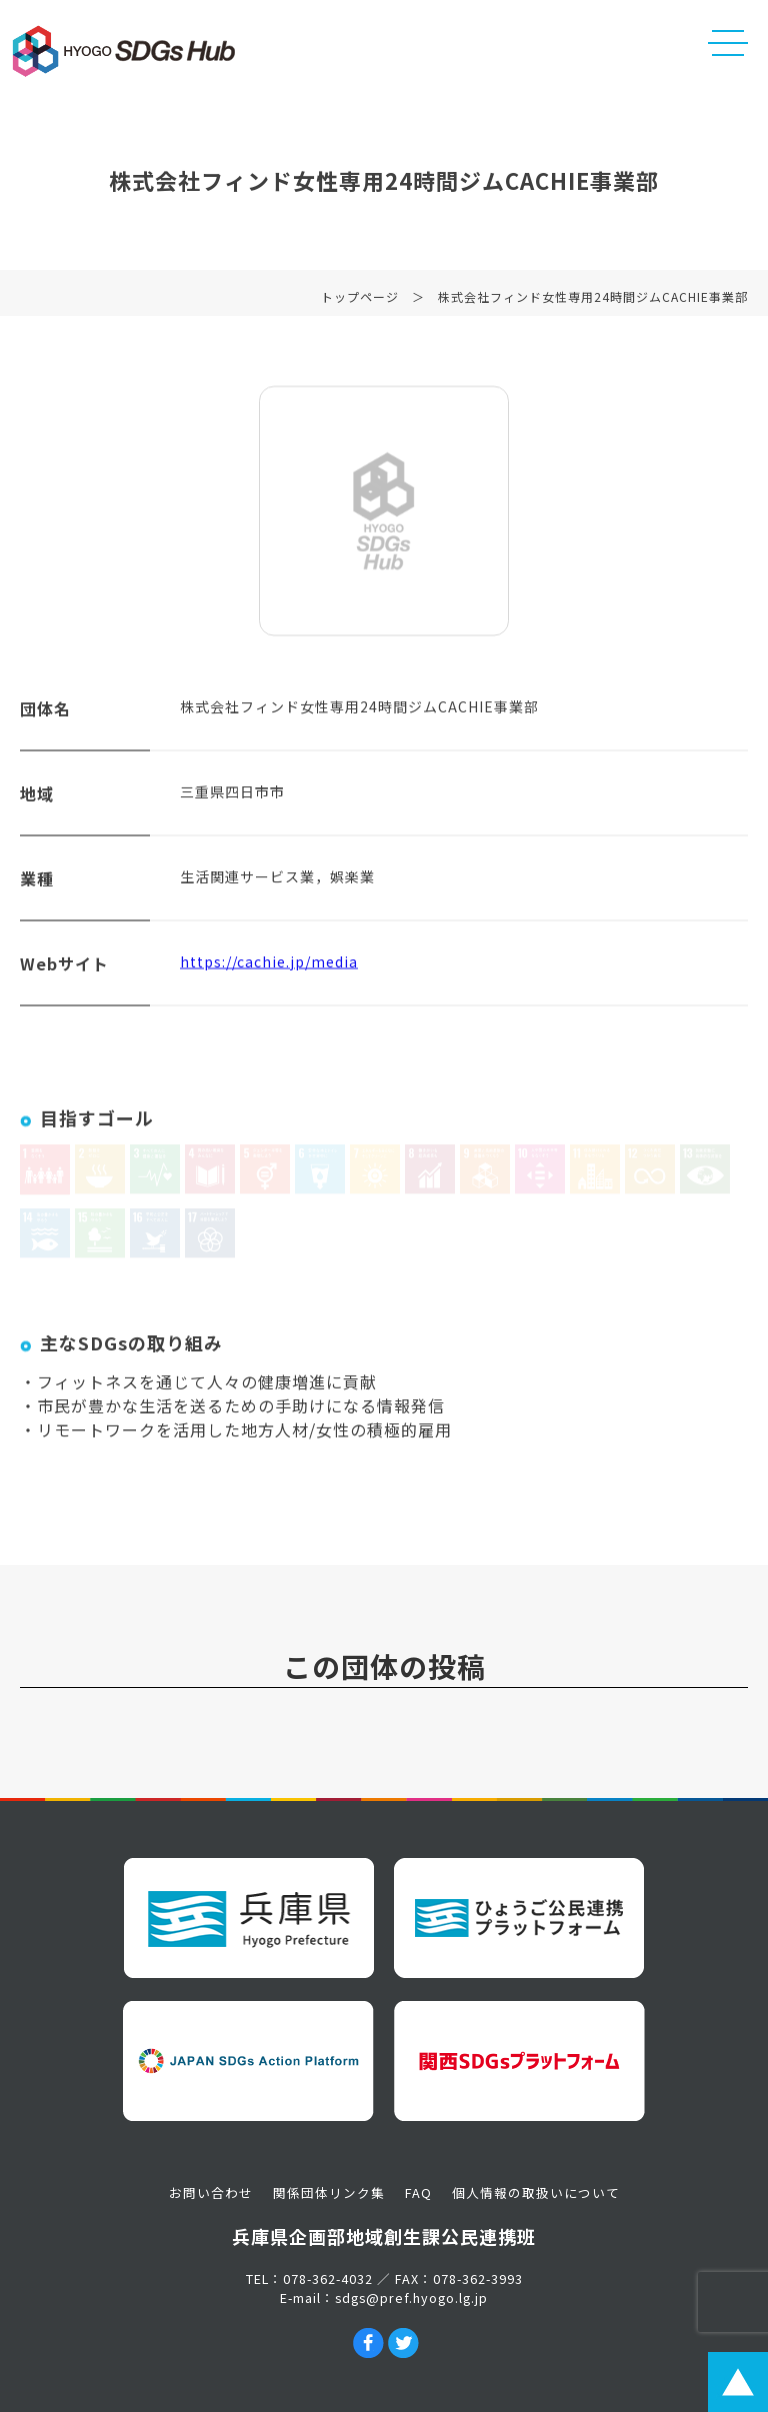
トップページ (360, 303)
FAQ (418, 2192)
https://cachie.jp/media (269, 968)
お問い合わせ (211, 2192)
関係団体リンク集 (329, 2192)
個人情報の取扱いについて (536, 2192)
